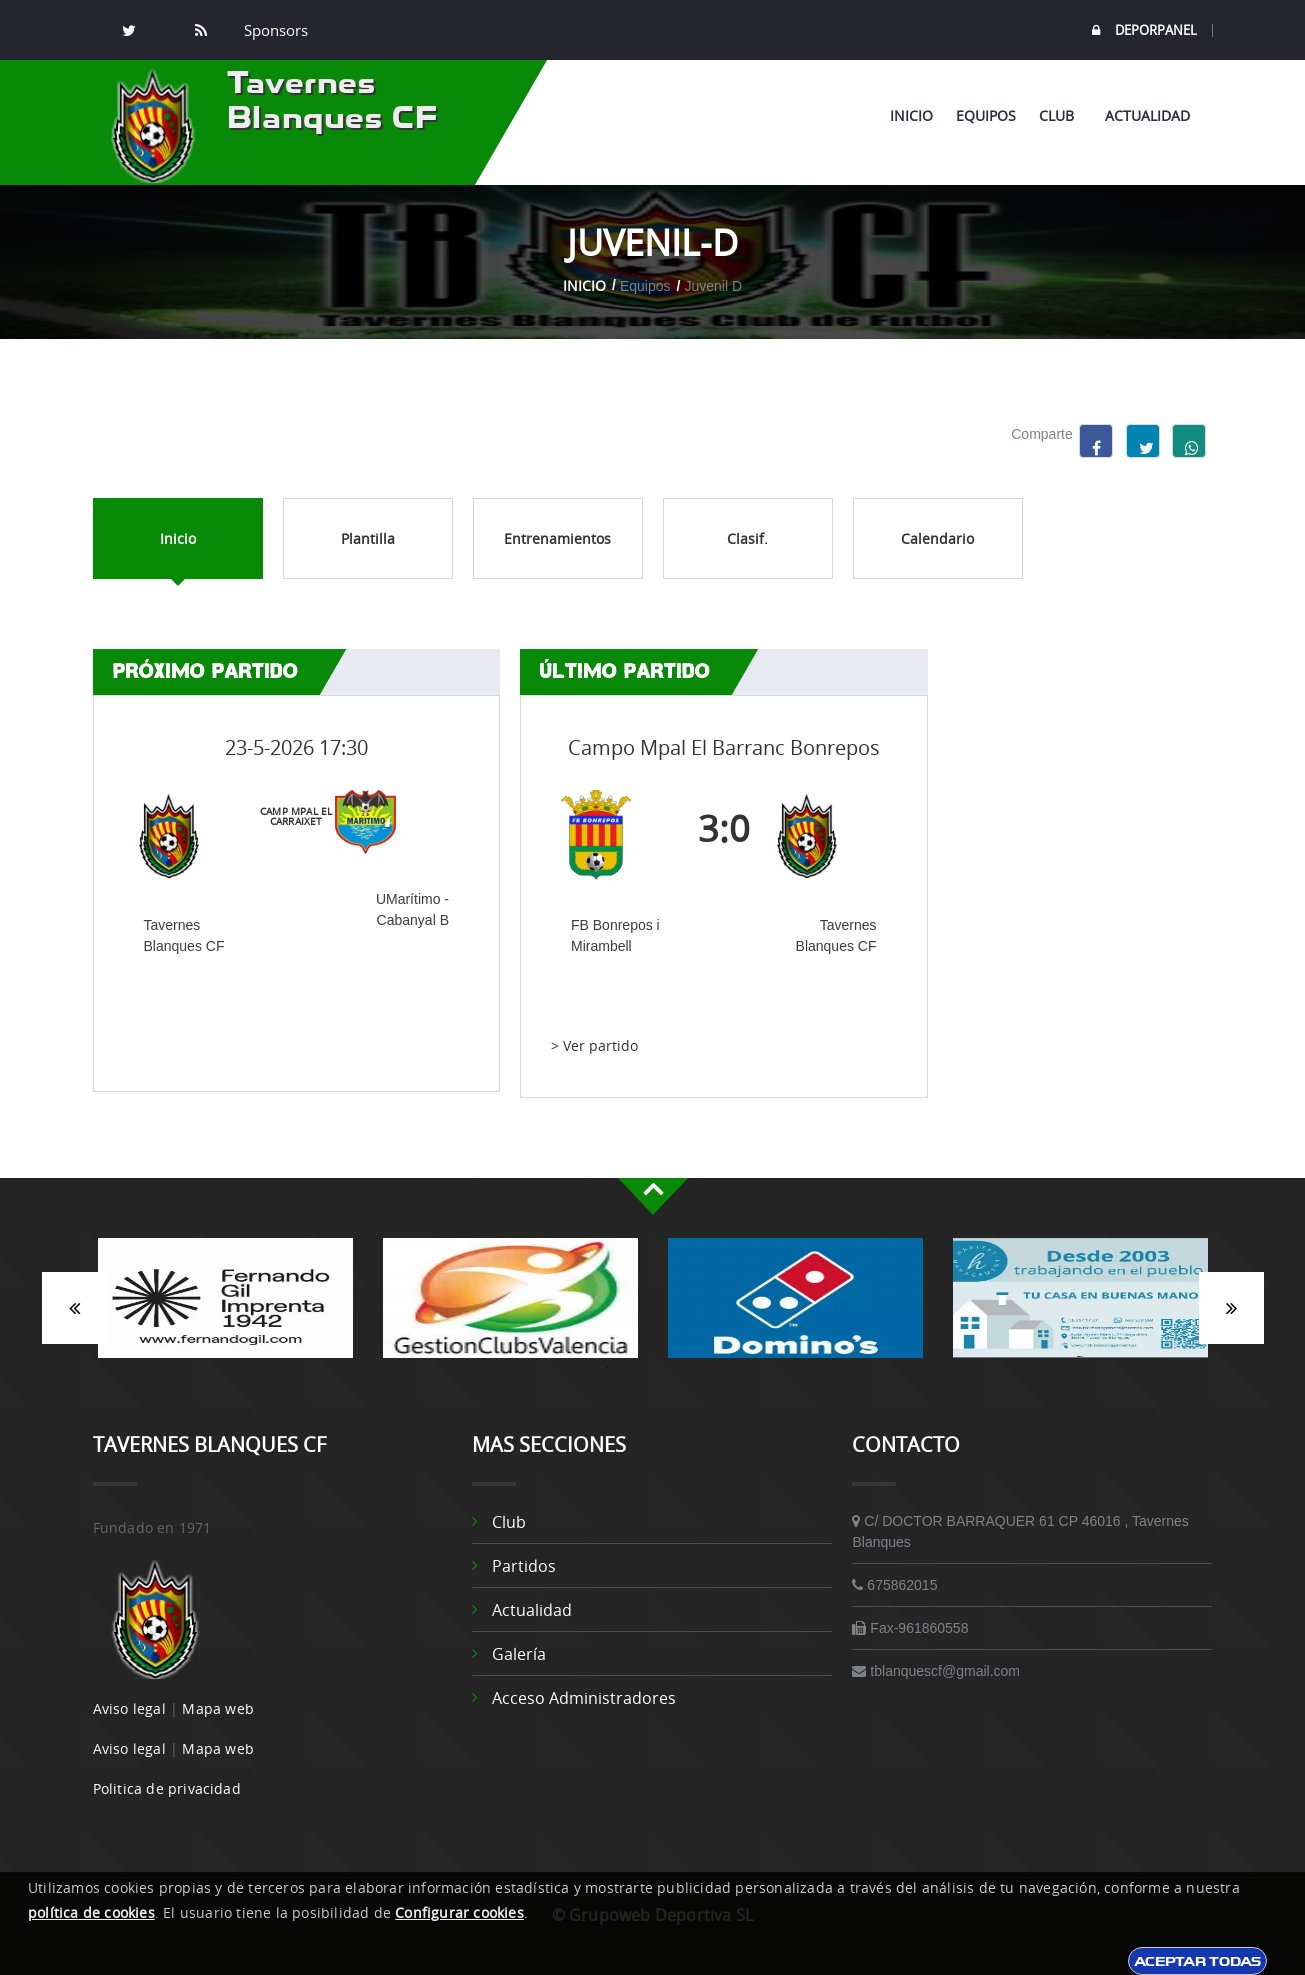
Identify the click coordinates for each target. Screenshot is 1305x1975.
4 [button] (698, 1368)
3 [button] (668, 1368)
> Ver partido (594, 1045)
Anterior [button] (74, 1308)
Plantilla (368, 538)
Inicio (911, 115)
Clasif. (747, 538)
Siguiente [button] (1231, 1308)
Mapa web (218, 1708)
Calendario (937, 538)
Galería (519, 1654)
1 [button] (608, 1368)
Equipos (986, 115)
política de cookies (91, 1912)
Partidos (524, 1566)
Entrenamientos (557, 538)
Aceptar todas (1197, 1961)
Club (1060, 115)
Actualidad (1147, 115)
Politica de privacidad (167, 1788)
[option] (225, 1308)
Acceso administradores (584, 1698)
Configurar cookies (459, 1912)
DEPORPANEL (1144, 30)
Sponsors (274, 30)
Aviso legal (129, 1708)
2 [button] (638, 1368)
